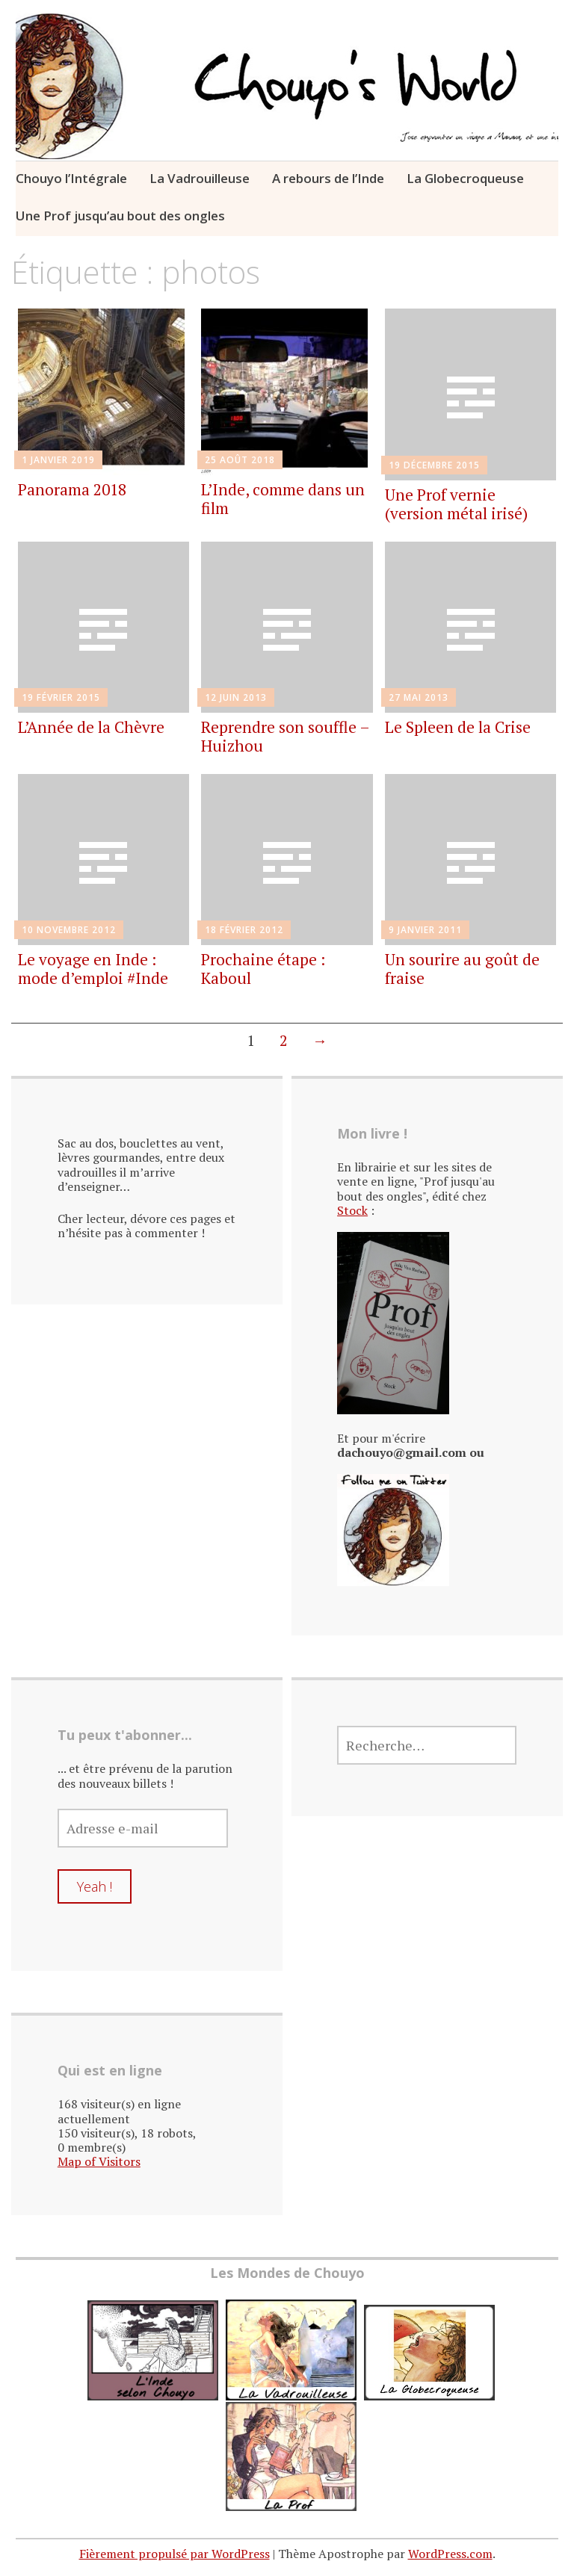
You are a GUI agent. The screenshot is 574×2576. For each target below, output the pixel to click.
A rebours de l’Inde (328, 178)
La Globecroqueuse (465, 178)
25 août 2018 (240, 459)
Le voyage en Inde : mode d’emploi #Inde (93, 968)
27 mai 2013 (418, 697)
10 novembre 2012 (69, 929)
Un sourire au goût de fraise (462, 968)
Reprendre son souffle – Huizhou (285, 736)
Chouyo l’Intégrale (71, 178)
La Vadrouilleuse (199, 178)
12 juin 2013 (236, 697)
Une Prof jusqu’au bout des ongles (120, 215)
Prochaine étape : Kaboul (263, 968)
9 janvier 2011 (425, 929)
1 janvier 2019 (58, 459)
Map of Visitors (99, 2161)
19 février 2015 (61, 697)
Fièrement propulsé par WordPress (174, 2553)
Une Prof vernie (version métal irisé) (456, 504)
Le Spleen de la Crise (458, 726)
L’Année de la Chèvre (91, 726)
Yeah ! (94, 1886)
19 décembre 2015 (434, 465)
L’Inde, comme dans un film (283, 498)
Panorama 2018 (72, 489)
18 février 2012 (244, 929)
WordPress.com (450, 2553)
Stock (352, 1210)
